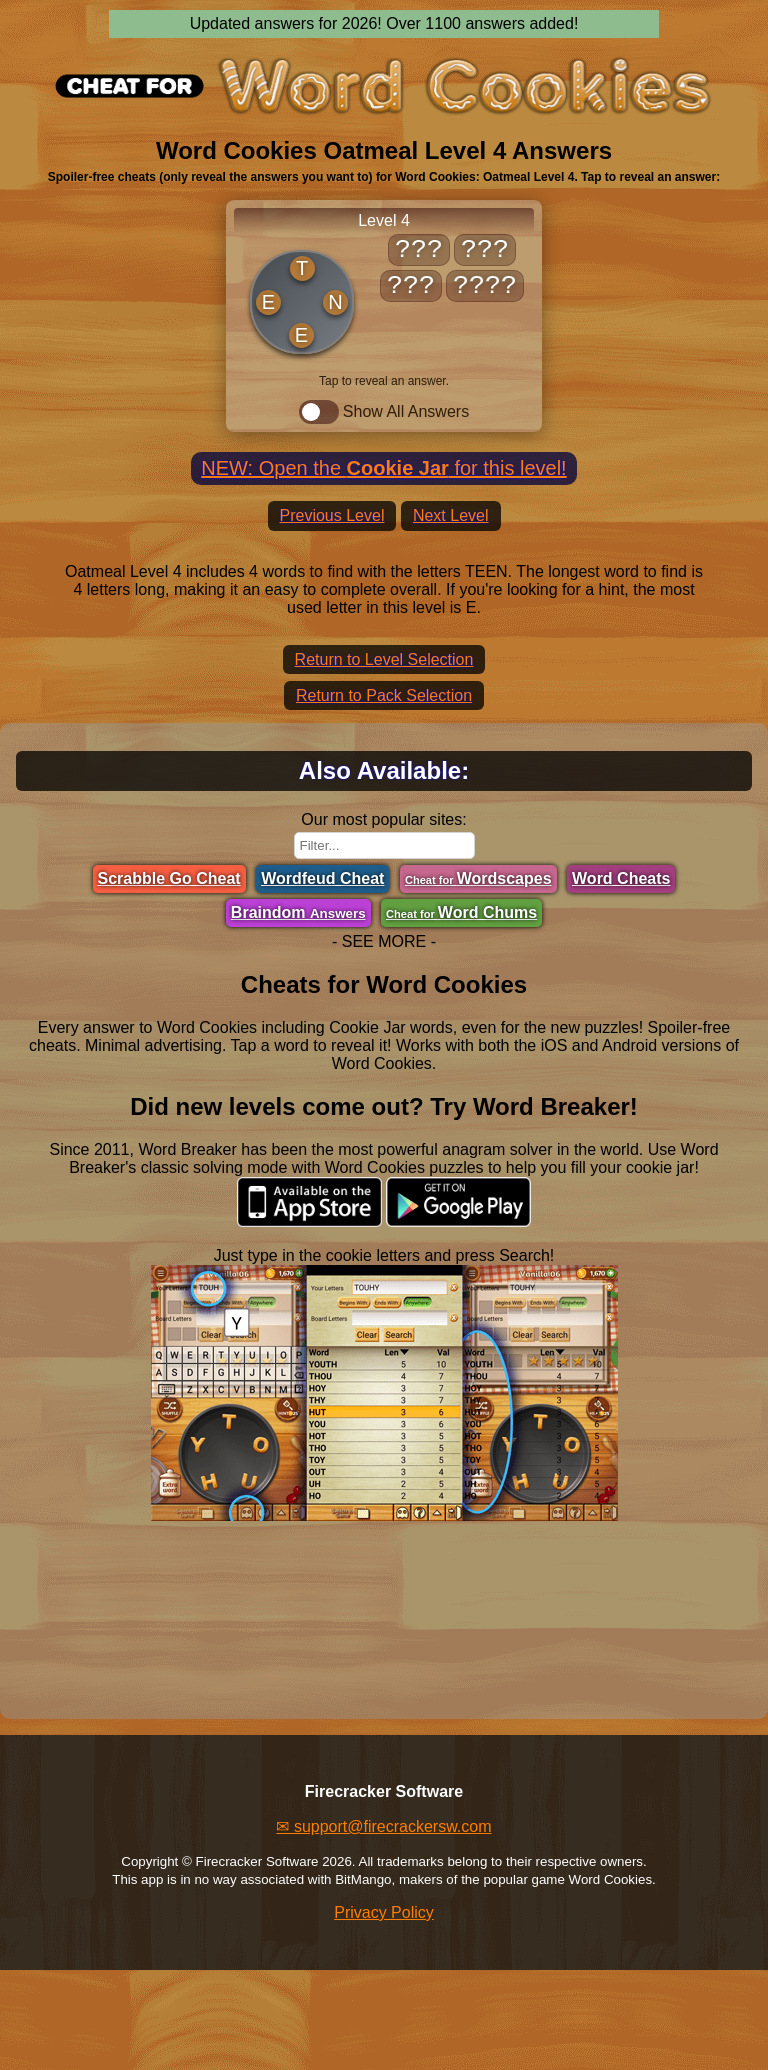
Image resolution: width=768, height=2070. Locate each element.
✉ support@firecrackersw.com (383, 1826)
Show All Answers (384, 412)
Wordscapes (478, 878)
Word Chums (461, 912)
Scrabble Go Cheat (169, 878)
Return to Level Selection (384, 659)
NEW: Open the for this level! (383, 468)
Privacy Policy (384, 1912)
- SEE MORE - (384, 941)
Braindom (298, 912)
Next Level (451, 515)
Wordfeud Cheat (322, 878)
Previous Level (332, 515)
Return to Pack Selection (384, 695)
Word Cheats (621, 878)
